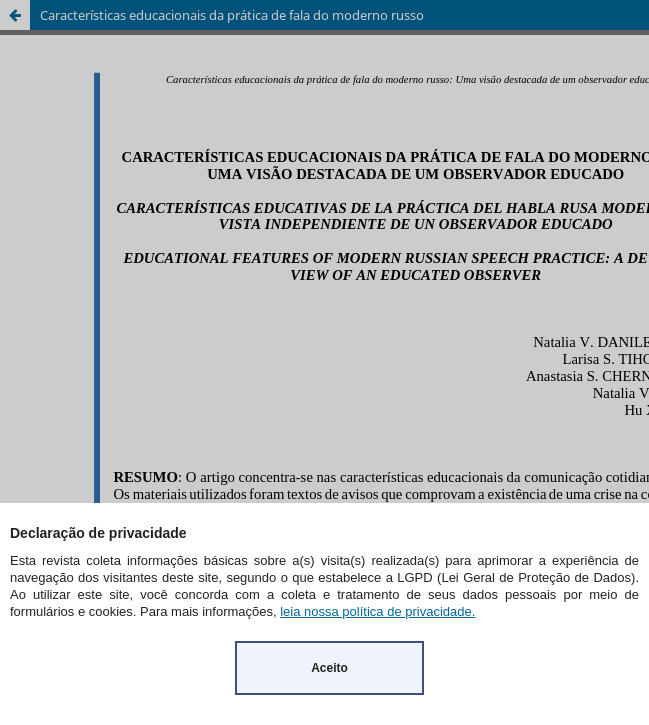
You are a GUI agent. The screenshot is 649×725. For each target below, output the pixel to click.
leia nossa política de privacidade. (377, 611)
